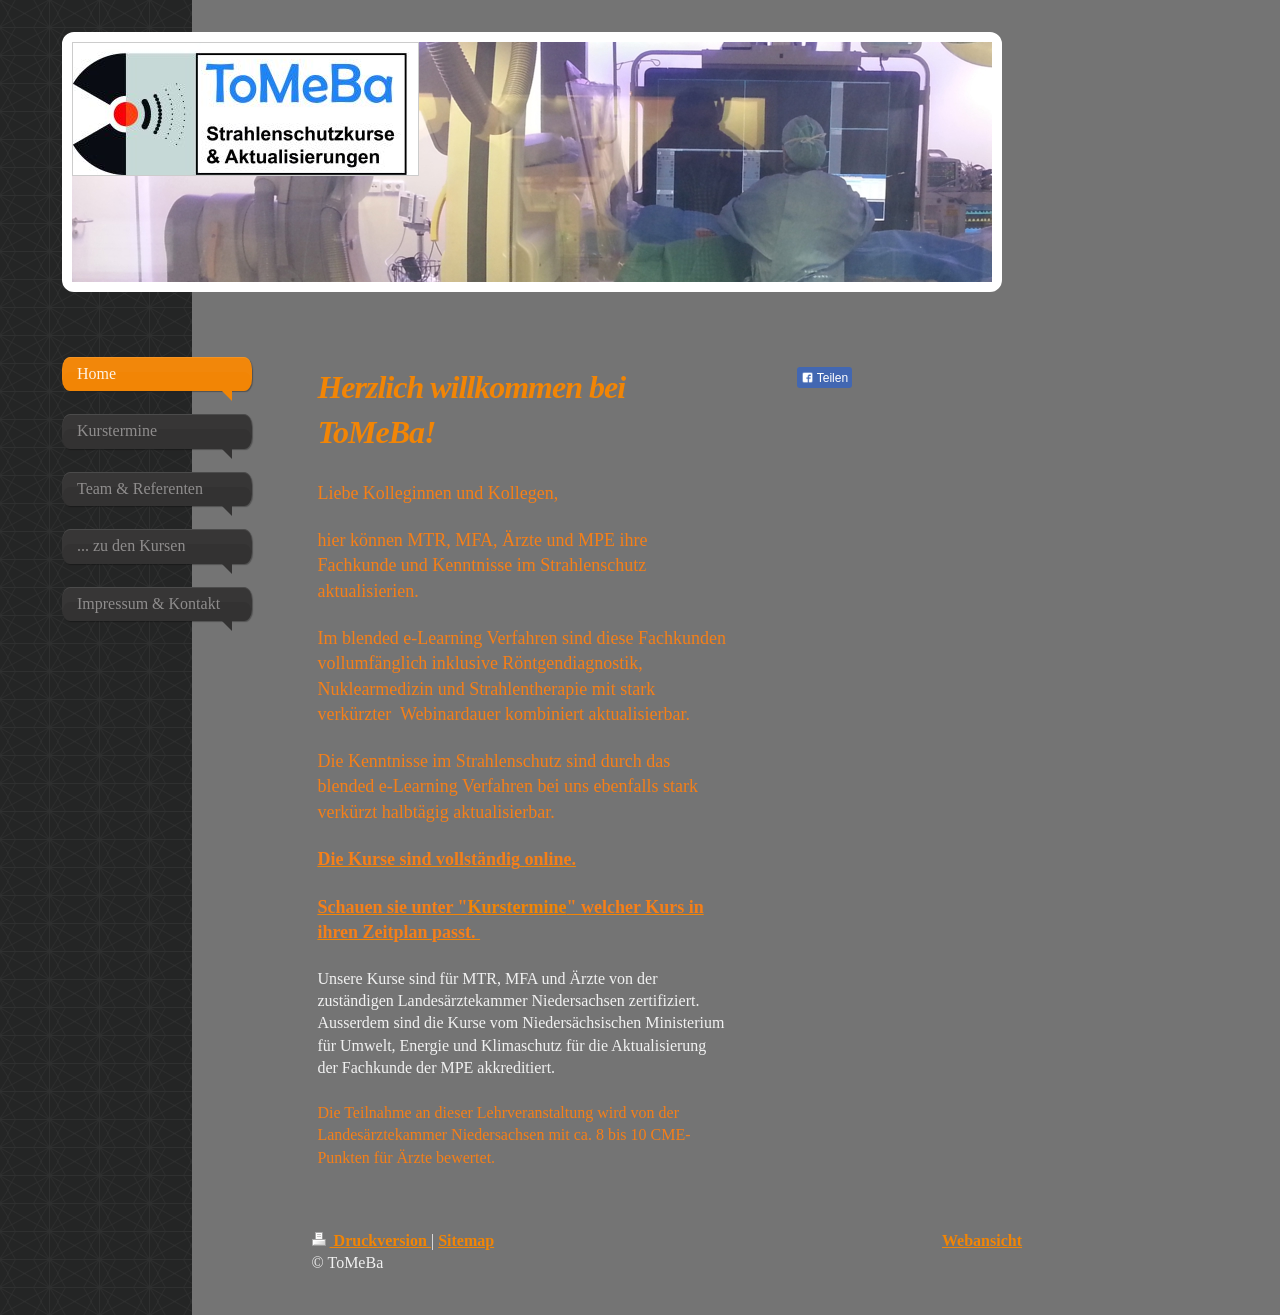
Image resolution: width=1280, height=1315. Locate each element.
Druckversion (371, 1240)
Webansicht (982, 1240)
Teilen (824, 378)
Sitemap (466, 1240)
